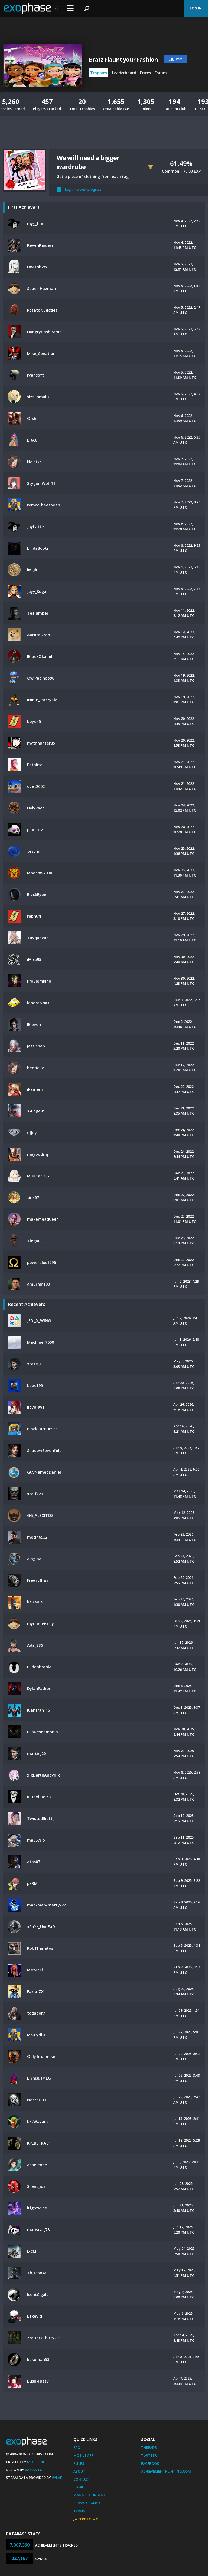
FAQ (76, 2447)
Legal (78, 2487)
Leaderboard (124, 72)
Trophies (98, 72)
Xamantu (34, 2469)
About (79, 2471)
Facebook (150, 2463)
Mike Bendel (38, 2461)
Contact (81, 2479)
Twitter (149, 2455)
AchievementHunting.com (166, 2471)
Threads (149, 2447)
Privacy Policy (86, 2502)
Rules (78, 2463)
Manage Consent (89, 2494)
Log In (196, 8)
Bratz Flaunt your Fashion (123, 59)
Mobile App (83, 2455)
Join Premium (86, 2518)
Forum (161, 72)
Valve (57, 2477)
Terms (79, 2510)
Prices (145, 72)
